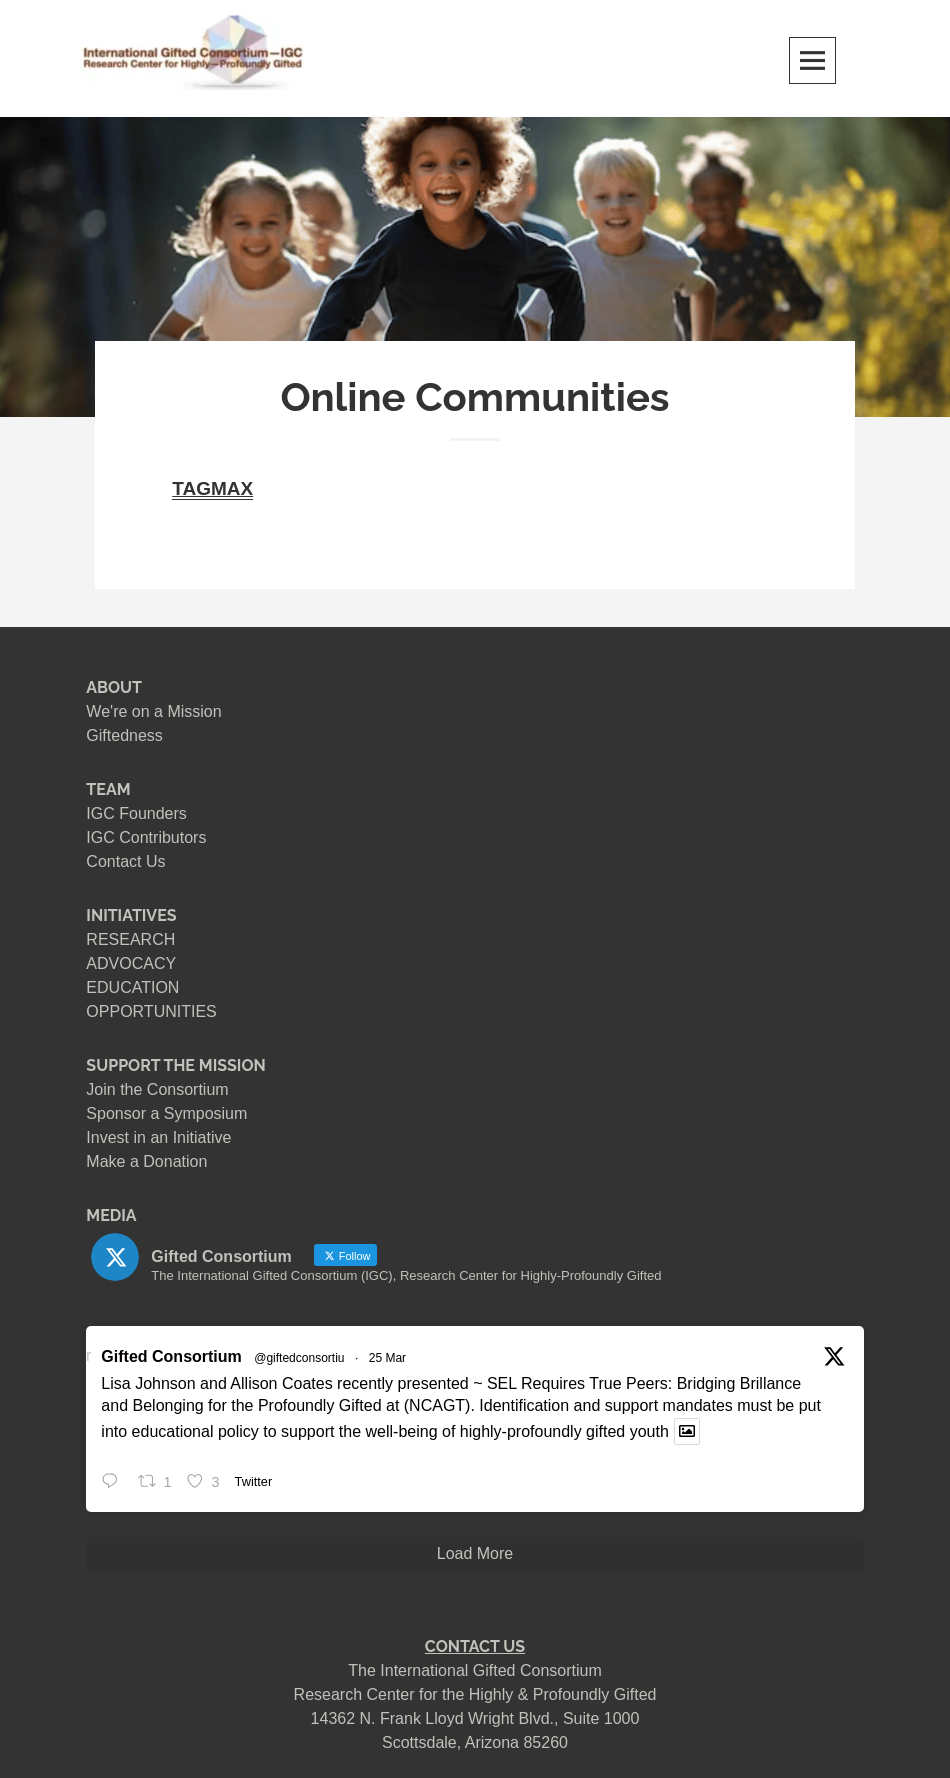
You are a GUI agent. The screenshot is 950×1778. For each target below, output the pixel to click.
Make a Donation (146, 1161)
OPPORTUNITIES (151, 1011)
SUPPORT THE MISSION (175, 1065)
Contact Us (125, 861)
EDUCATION (132, 987)
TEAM (108, 789)
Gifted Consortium (171, 1356)
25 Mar (387, 1358)
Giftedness (124, 735)
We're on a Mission (153, 711)
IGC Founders (136, 813)
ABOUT (114, 687)
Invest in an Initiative (158, 1137)
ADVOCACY (131, 963)
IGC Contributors (146, 837)
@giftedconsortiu (299, 1358)
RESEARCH (130, 939)
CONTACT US (475, 1646)
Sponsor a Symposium (166, 1113)
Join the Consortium (157, 1089)
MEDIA (111, 1215)
